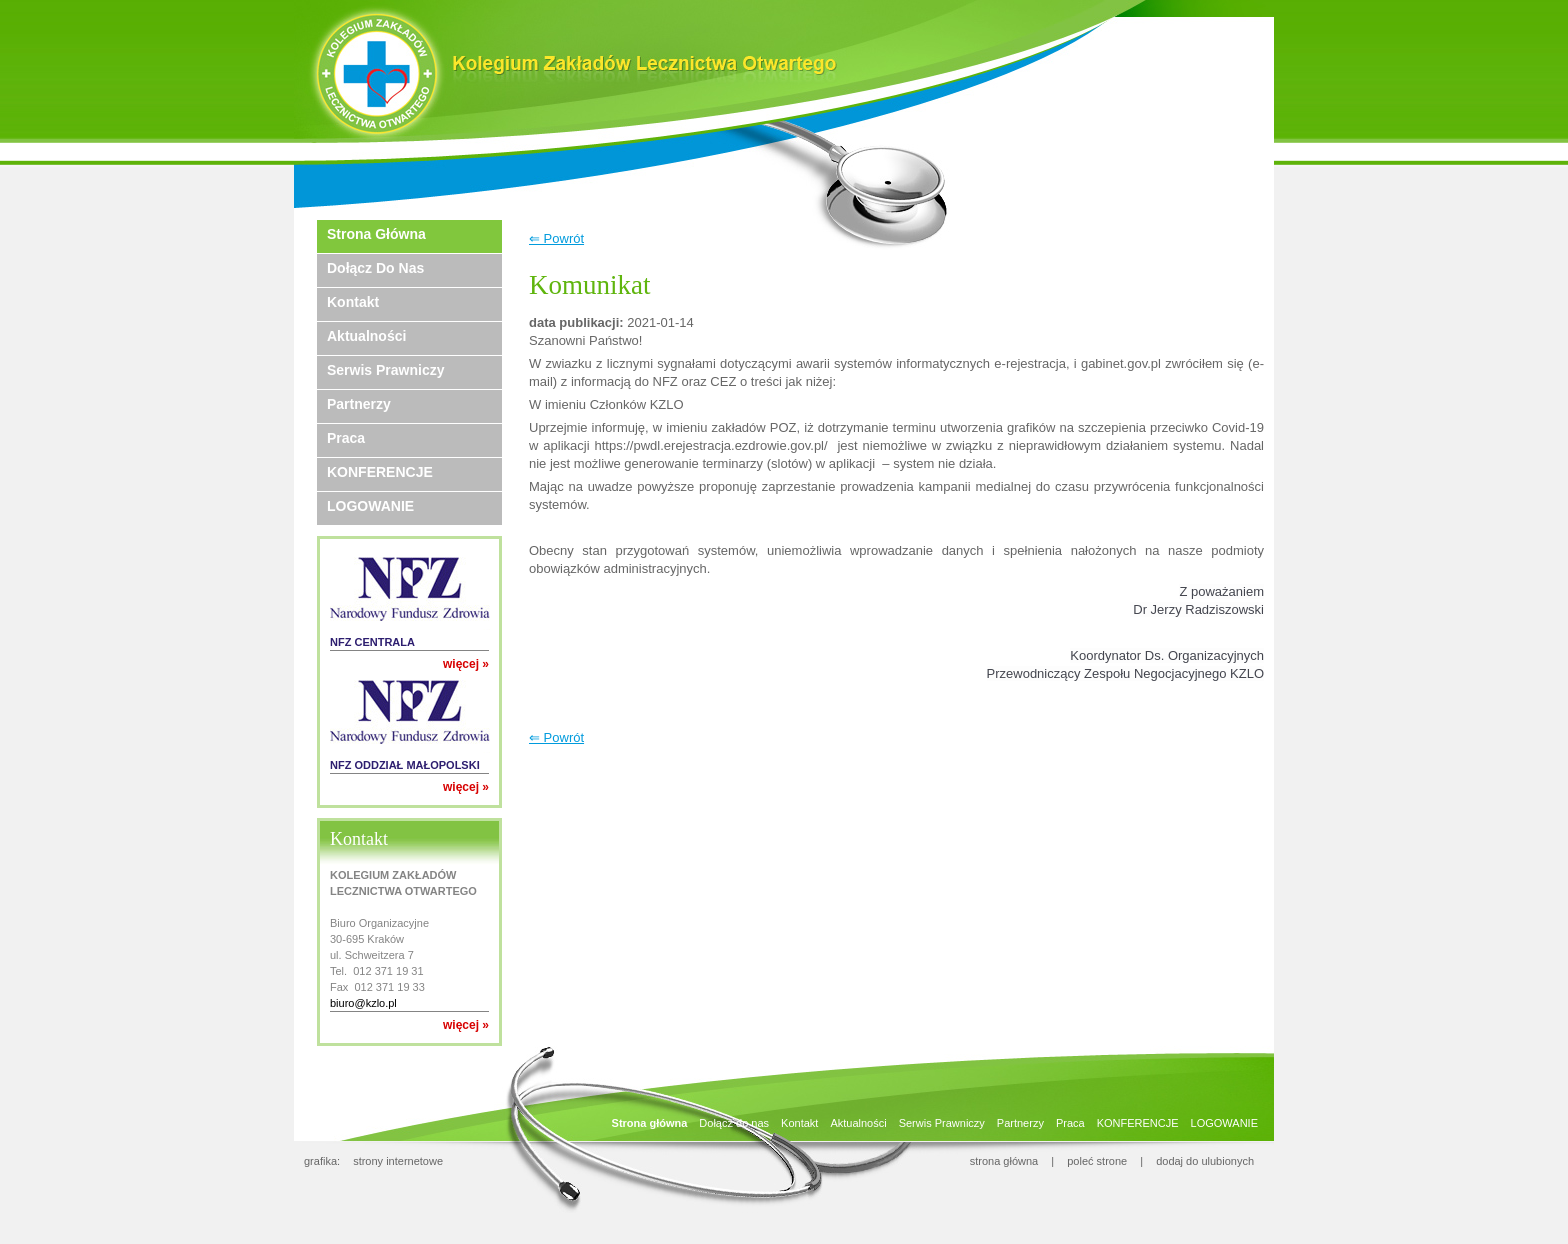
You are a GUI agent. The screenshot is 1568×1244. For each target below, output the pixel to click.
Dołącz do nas (375, 268)
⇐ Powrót (556, 238)
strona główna (1004, 1161)
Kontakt (353, 302)
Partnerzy (359, 404)
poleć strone (1097, 1161)
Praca (346, 438)
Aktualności (366, 336)
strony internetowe (398, 1161)
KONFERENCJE (380, 472)
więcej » (466, 664)
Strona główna (376, 234)
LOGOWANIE (370, 506)
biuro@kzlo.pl (363, 1003)
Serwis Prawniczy (386, 370)
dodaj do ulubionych (1205, 1161)
